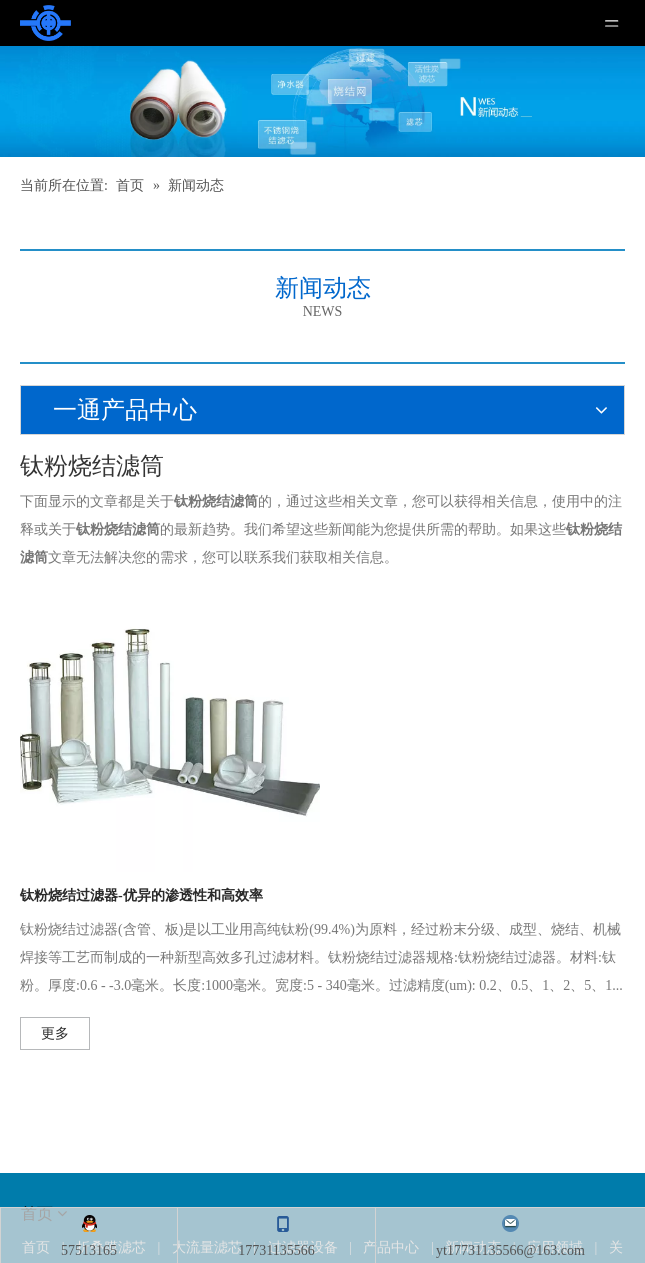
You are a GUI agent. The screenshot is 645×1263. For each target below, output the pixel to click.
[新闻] (322, 101)
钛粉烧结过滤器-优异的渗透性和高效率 (141, 895)
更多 (55, 1033)
